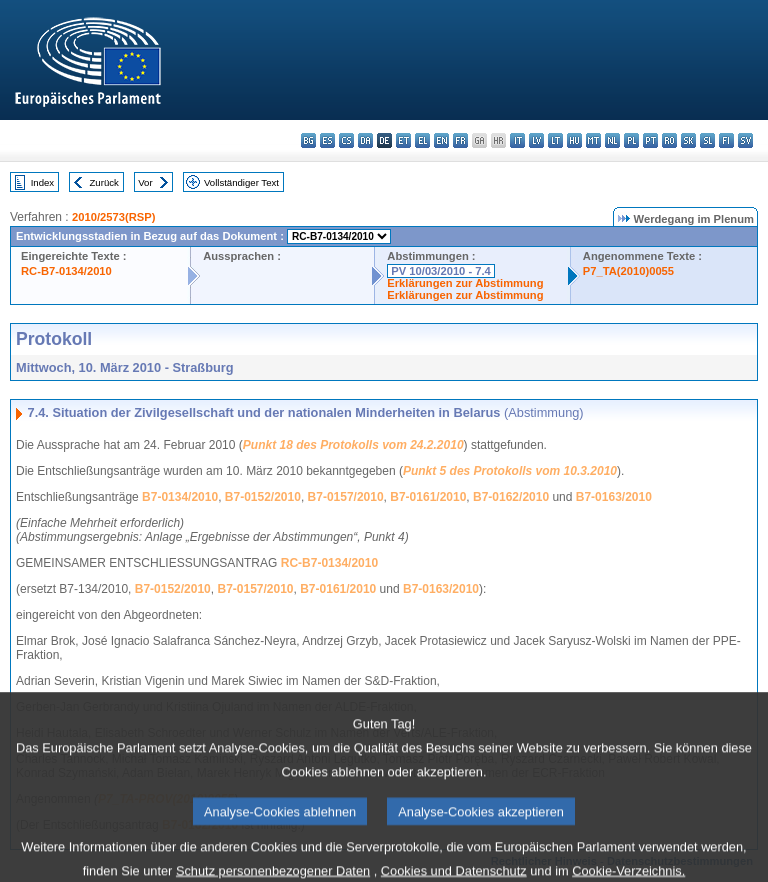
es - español (327, 140)
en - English (441, 140)
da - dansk (365, 140)
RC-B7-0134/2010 (66, 271)
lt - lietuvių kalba (555, 140)
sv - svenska (745, 140)
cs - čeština (346, 140)
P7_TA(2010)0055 (628, 271)
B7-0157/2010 (346, 497)
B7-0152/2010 (263, 497)
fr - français (460, 140)
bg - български (308, 140)
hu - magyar (574, 140)
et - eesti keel (403, 140)
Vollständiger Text (241, 182)
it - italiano (517, 140)
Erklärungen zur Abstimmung (465, 283)
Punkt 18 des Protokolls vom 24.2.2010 (353, 445)
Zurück (104, 182)
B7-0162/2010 (511, 497)
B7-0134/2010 (180, 497)
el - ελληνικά (422, 140)
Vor (145, 182)
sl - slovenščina (707, 140)
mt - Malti (593, 140)
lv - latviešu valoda (536, 140)
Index (42, 182)
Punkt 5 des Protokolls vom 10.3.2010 (510, 471)
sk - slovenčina (688, 140)
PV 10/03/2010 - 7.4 (441, 271)
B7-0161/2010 (428, 497)
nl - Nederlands (612, 140)
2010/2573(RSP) (113, 217)
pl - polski (631, 140)
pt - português (650, 140)
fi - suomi (726, 140)
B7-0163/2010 (614, 497)
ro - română (669, 140)
